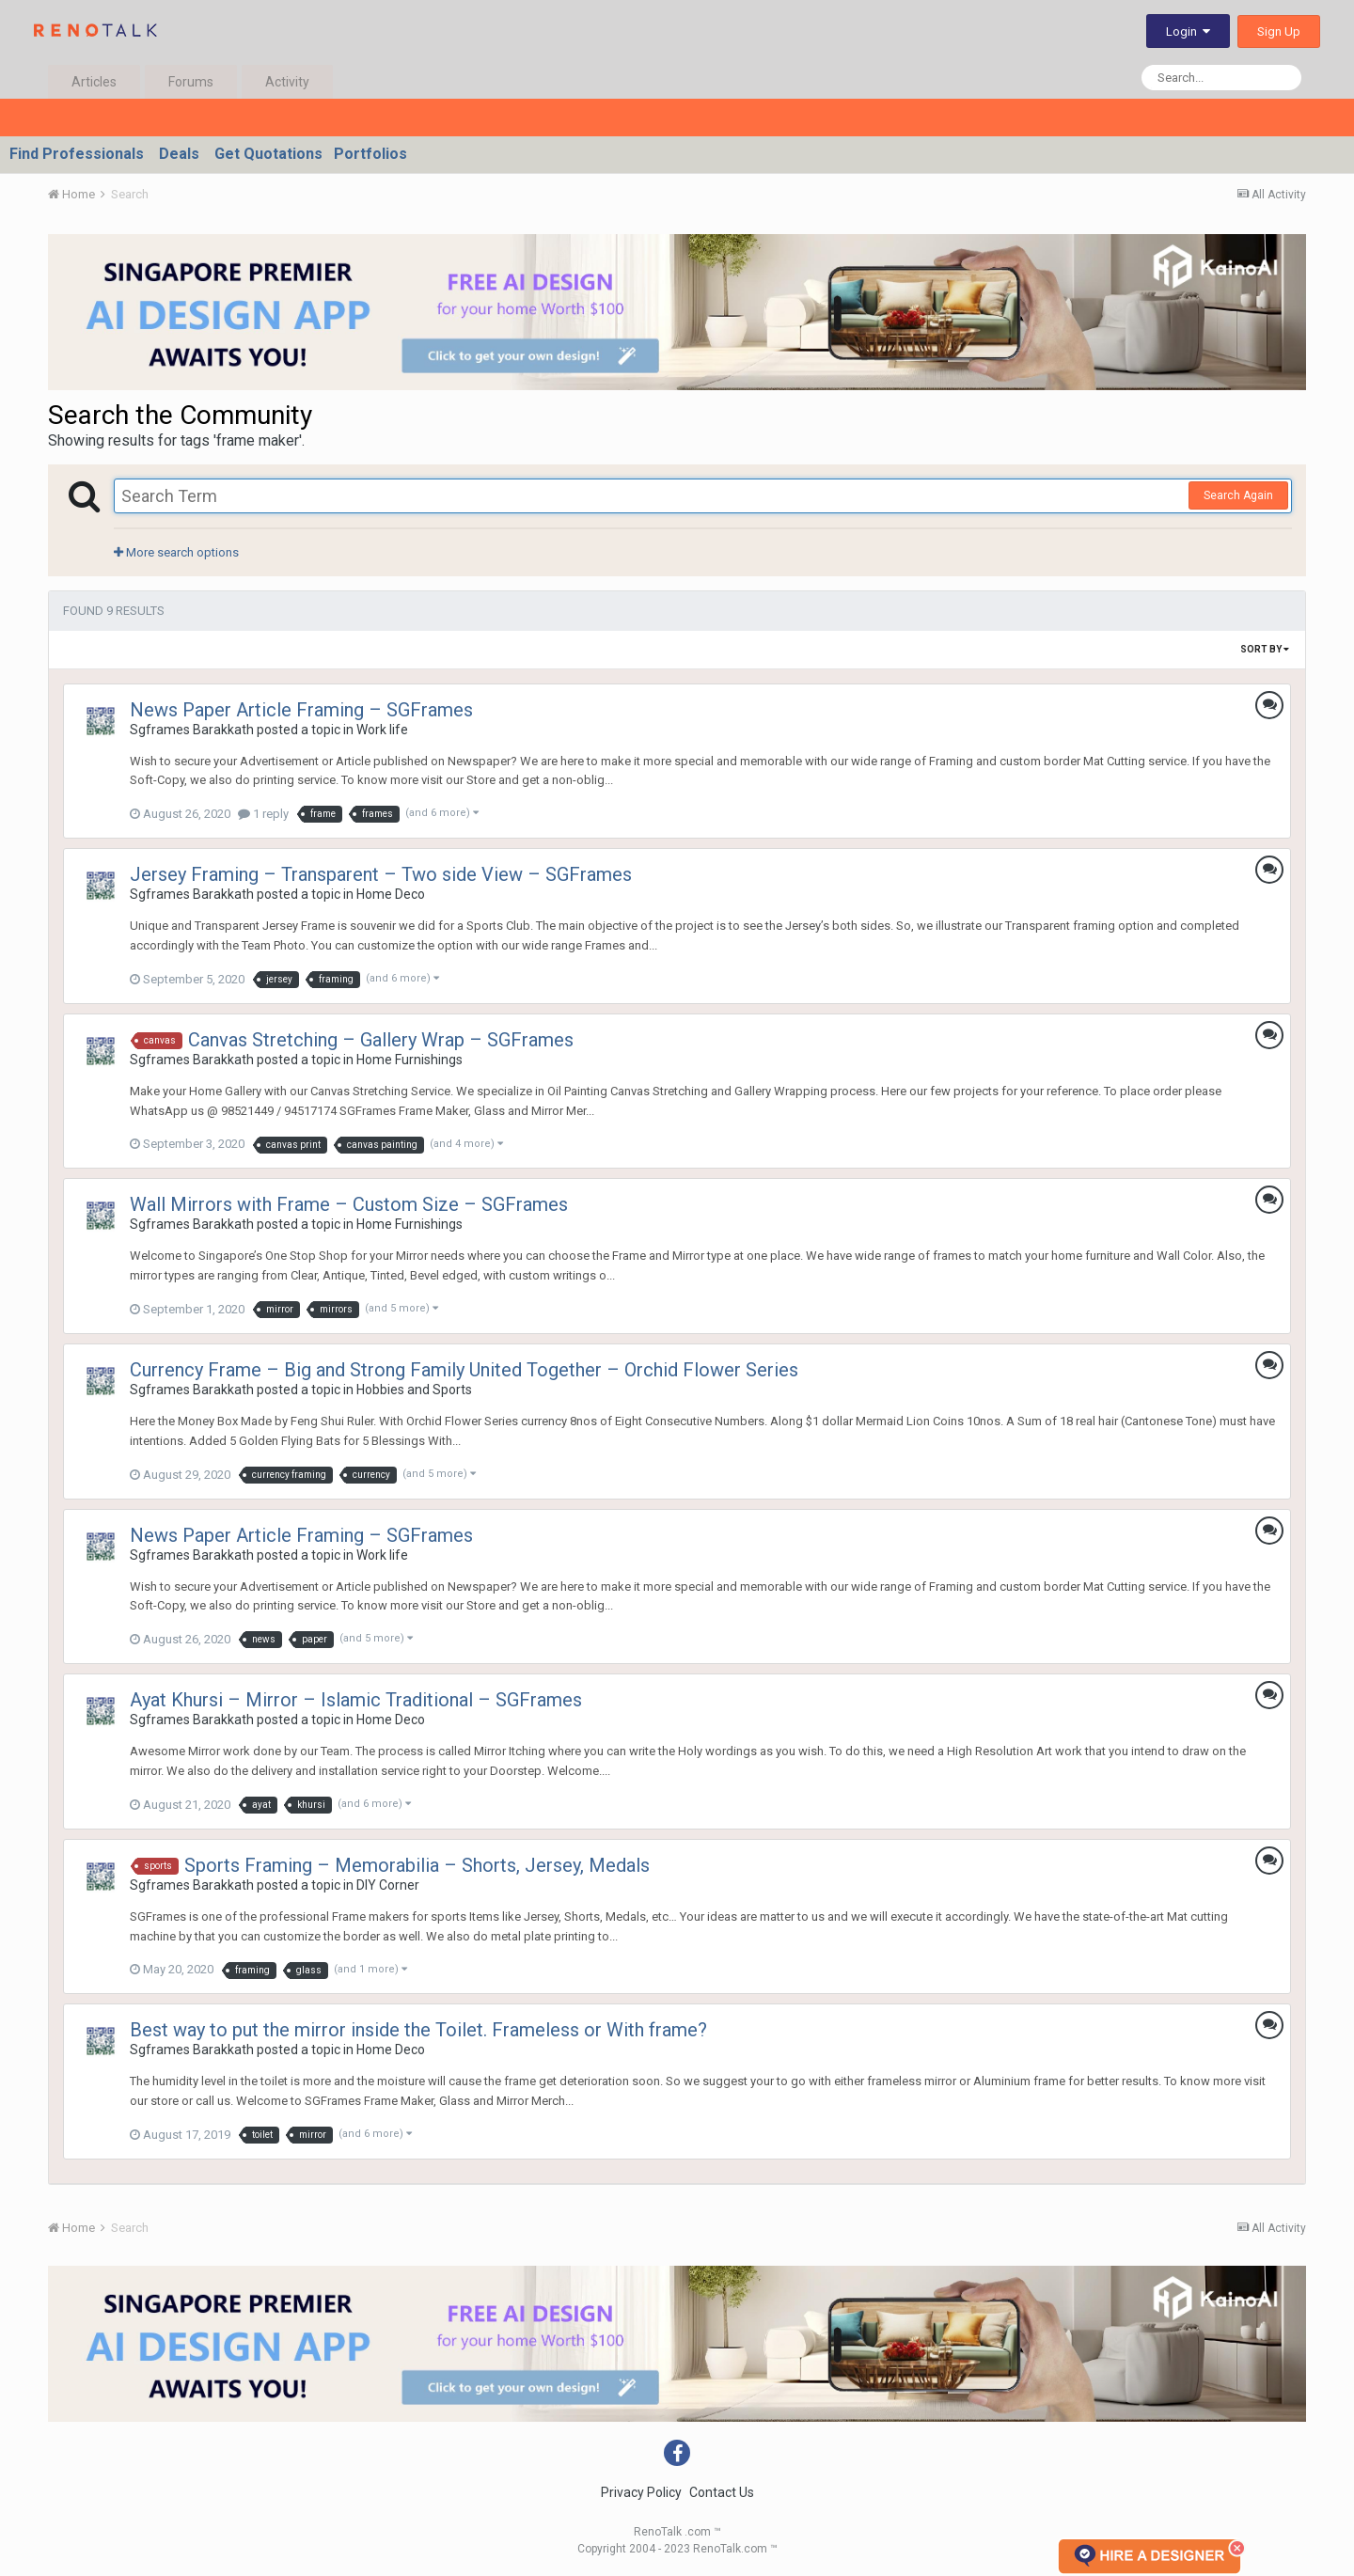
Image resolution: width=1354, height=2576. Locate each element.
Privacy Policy (641, 2492)
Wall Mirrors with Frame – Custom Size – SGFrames (349, 1204)
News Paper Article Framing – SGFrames (301, 710)
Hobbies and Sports (414, 1389)
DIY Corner (387, 1885)
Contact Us (721, 2492)
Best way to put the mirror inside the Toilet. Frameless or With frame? (418, 2029)
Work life (382, 729)
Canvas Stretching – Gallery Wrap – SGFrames (381, 1040)
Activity (287, 81)
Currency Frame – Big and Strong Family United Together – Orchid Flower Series (464, 1370)
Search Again (1238, 495)
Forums (190, 81)
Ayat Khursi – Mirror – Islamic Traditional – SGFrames (356, 1700)
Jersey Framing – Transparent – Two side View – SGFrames (381, 874)
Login (1188, 31)
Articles (94, 81)
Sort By (1264, 649)
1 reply (263, 814)
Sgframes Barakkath (192, 729)
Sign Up (1278, 31)
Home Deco (390, 894)
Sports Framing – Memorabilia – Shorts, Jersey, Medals (417, 1865)
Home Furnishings (409, 1059)
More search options (176, 552)
